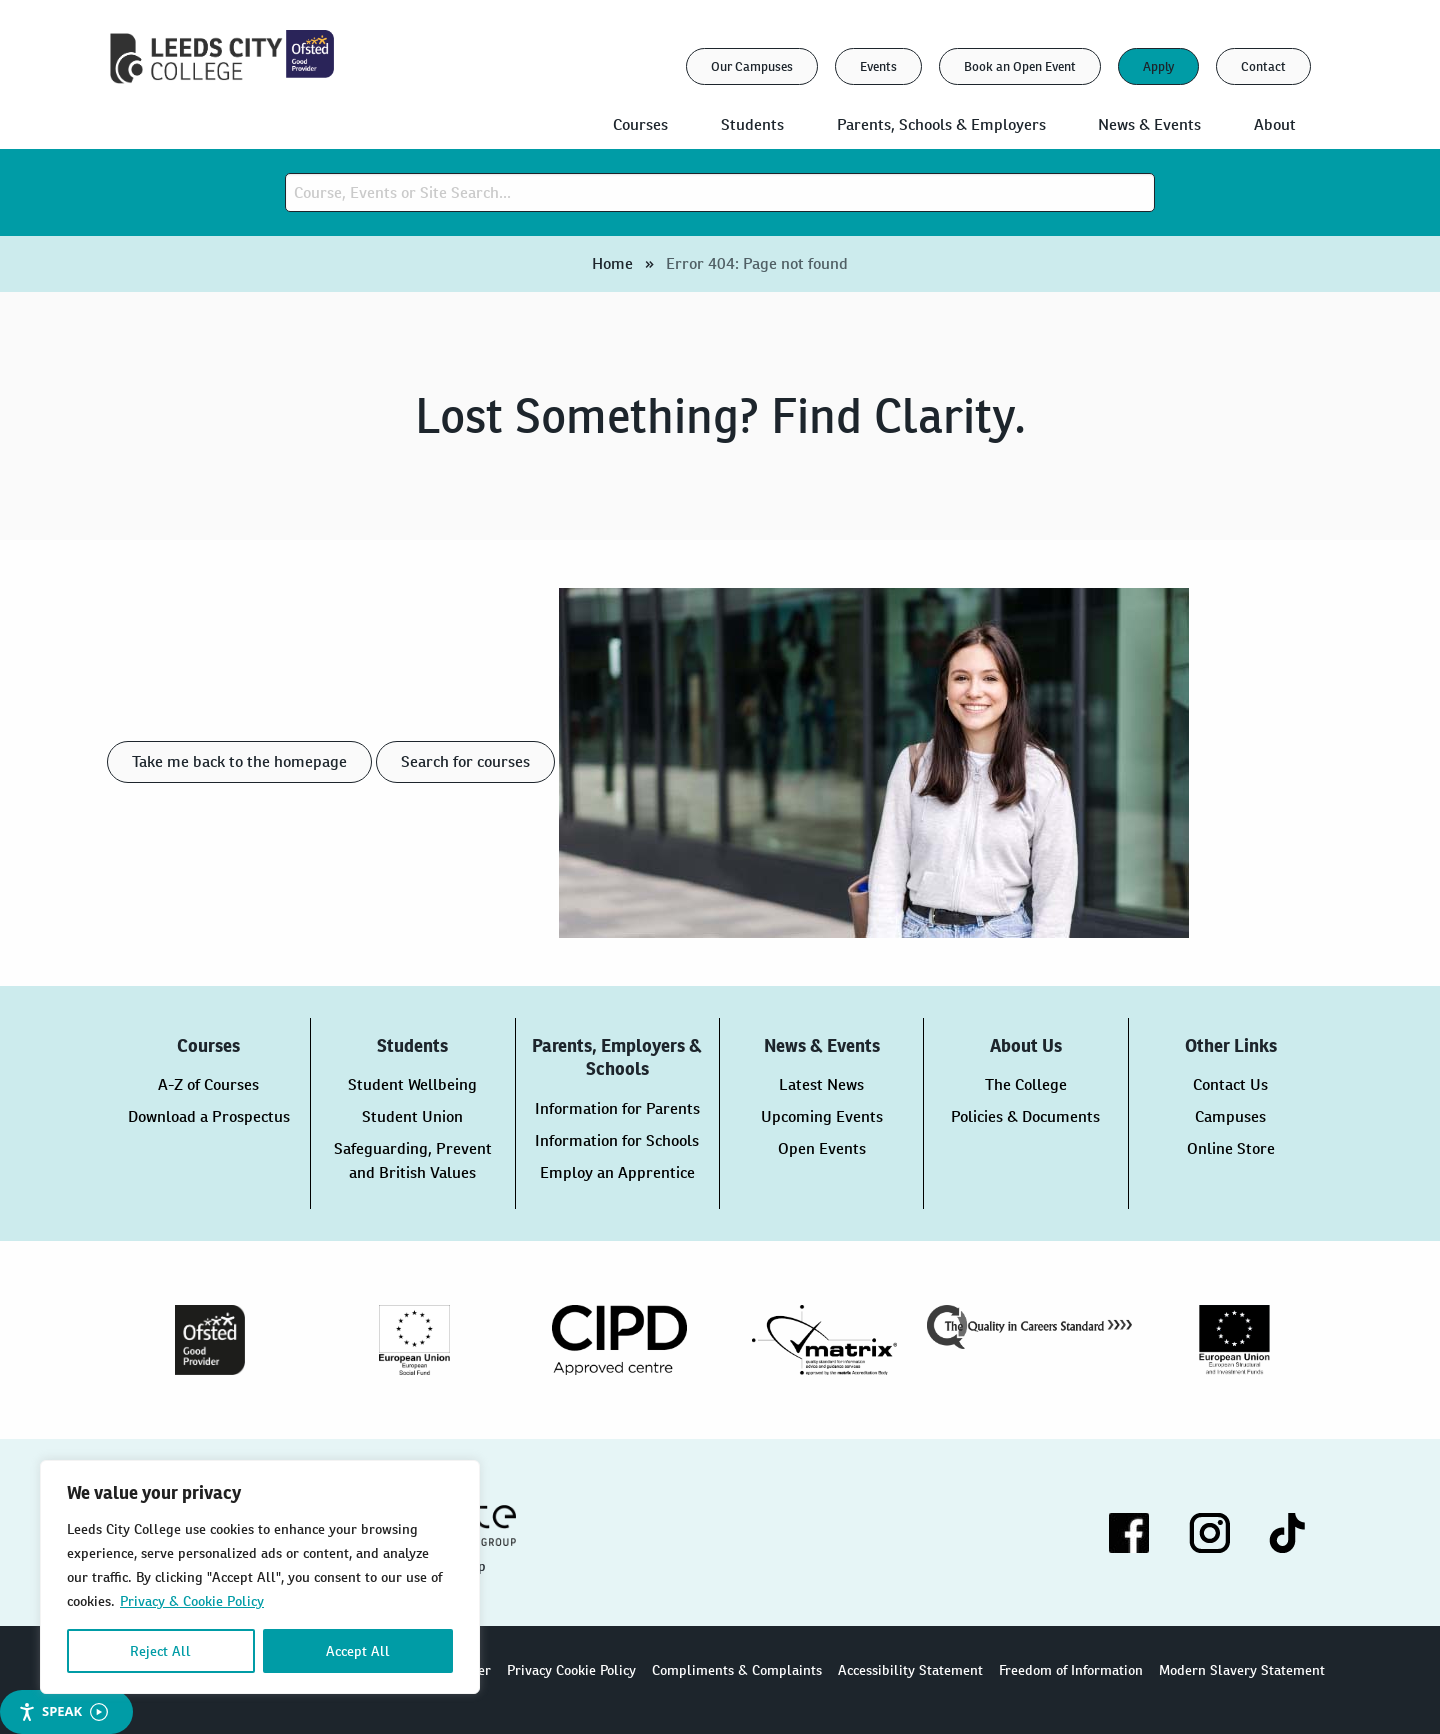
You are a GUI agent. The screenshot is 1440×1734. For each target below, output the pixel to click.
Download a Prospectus (209, 1116)
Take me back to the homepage (239, 761)
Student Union (412, 1116)
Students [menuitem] (752, 124)
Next (1348, 1340)
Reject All (160, 1651)
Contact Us (1230, 1084)
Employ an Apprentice (617, 1172)
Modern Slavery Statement (1242, 1670)
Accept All (358, 1651)
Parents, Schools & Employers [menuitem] (941, 124)
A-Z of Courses (208, 1084)
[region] (260, 1577)
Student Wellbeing (412, 1084)
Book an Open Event (1020, 66)
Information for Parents (617, 1108)
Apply (1158, 66)
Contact (1263, 66)
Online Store (1231, 1148)
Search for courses (465, 761)
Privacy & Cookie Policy (192, 1601)
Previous (92, 1340)
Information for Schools (617, 1140)
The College (1026, 1084)
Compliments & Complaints (737, 1670)
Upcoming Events (822, 1116)
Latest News (821, 1084)
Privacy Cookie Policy (571, 1670)
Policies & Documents (1025, 1116)
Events (878, 66)
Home (612, 263)
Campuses (1230, 1116)
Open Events (822, 1148)
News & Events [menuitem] (1149, 124)
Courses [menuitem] (640, 124)
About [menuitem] (1275, 124)
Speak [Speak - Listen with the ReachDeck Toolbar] (63, 1711)
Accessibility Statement (910, 1670)
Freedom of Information (1071, 1670)
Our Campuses (752, 66)
